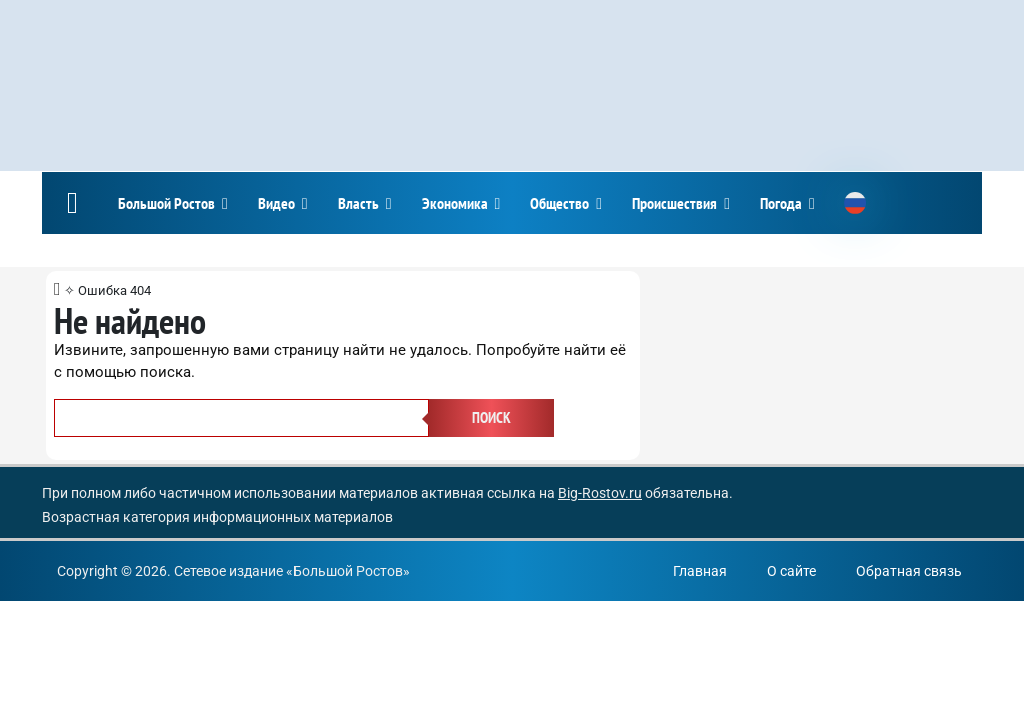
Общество (559, 203)
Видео (276, 203)
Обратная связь (909, 571)
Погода (781, 203)
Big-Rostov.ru (600, 493)
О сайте (791, 571)
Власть (358, 203)
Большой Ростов (166, 203)
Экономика (455, 203)
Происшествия (674, 203)
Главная (700, 571)
